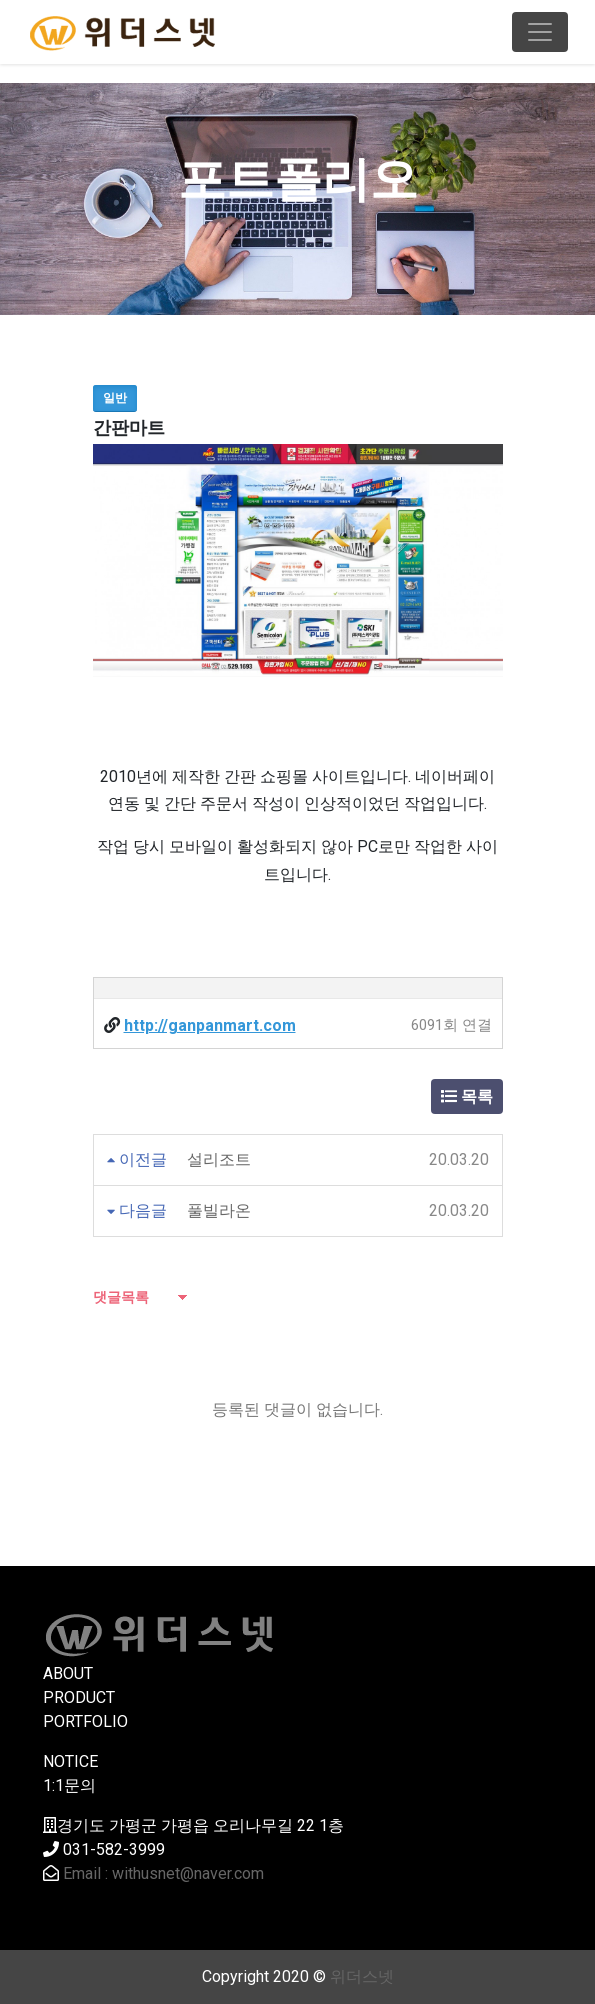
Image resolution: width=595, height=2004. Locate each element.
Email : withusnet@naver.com (163, 1873)
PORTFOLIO (85, 1721)
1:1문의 (69, 1785)
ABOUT (68, 1673)
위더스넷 (362, 1976)
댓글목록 (121, 1297)
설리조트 (219, 1159)
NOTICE (70, 1761)
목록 (467, 1096)
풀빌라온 (219, 1210)
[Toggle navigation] (540, 32)
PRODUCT (79, 1697)
